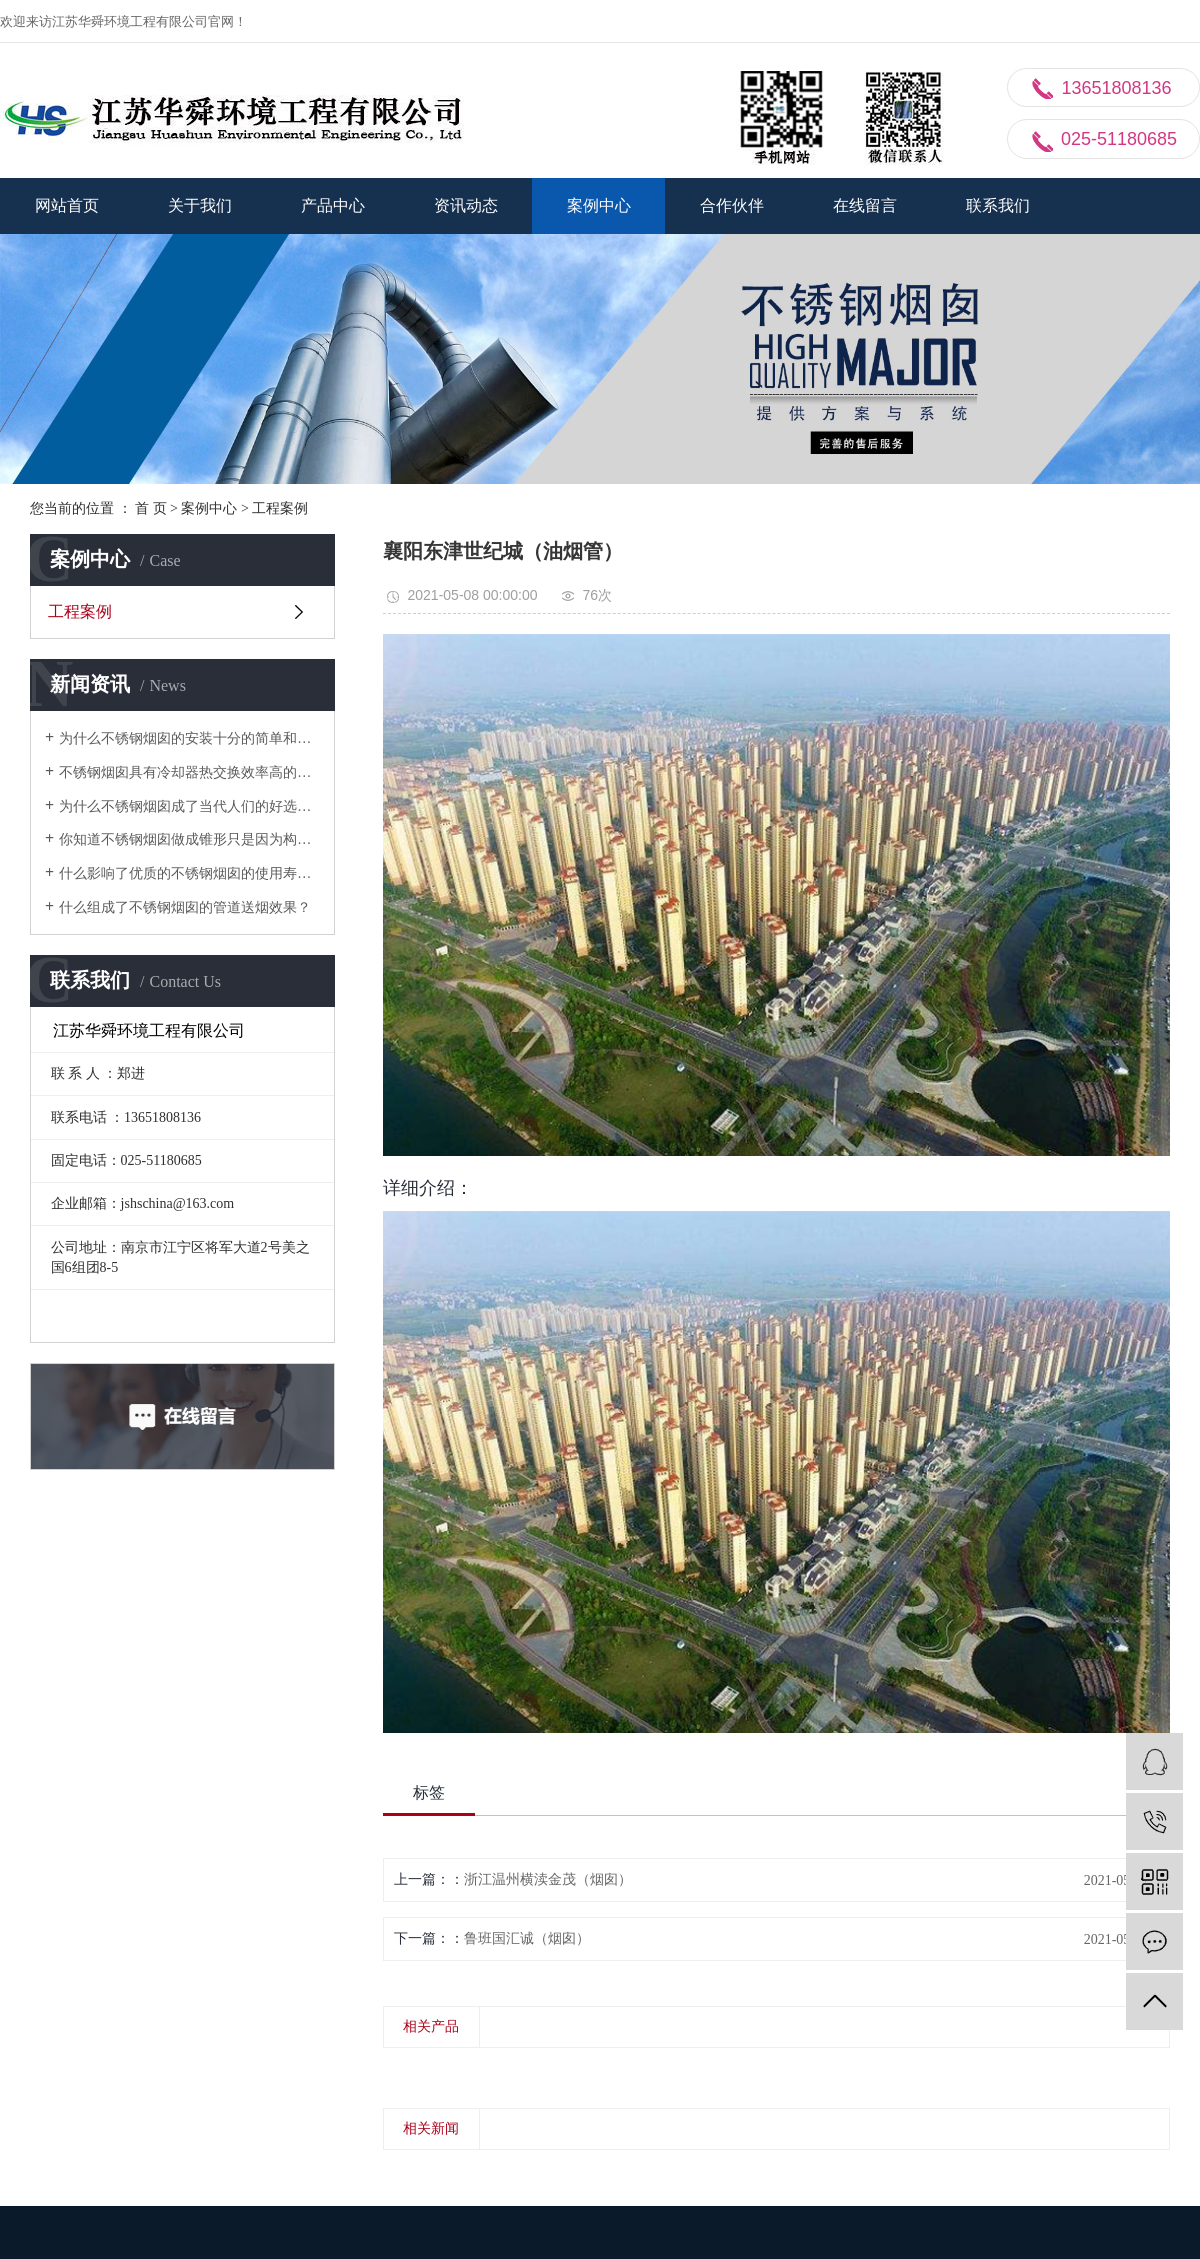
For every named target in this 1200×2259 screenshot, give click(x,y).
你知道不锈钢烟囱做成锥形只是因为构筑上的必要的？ (189, 839)
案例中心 (599, 205)
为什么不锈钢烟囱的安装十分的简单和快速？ (189, 738)
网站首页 (67, 205)
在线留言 (865, 205)
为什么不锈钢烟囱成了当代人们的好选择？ (189, 806)
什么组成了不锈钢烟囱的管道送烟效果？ (185, 907)
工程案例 (280, 508)
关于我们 (200, 205)
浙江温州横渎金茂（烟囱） (548, 1879)
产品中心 (333, 205)
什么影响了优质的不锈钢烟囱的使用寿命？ (189, 873)
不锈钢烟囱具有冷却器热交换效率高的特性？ (189, 772)
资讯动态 (466, 205)
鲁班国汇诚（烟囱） (527, 1938)
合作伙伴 (732, 205)
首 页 (151, 508)
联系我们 (998, 205)
